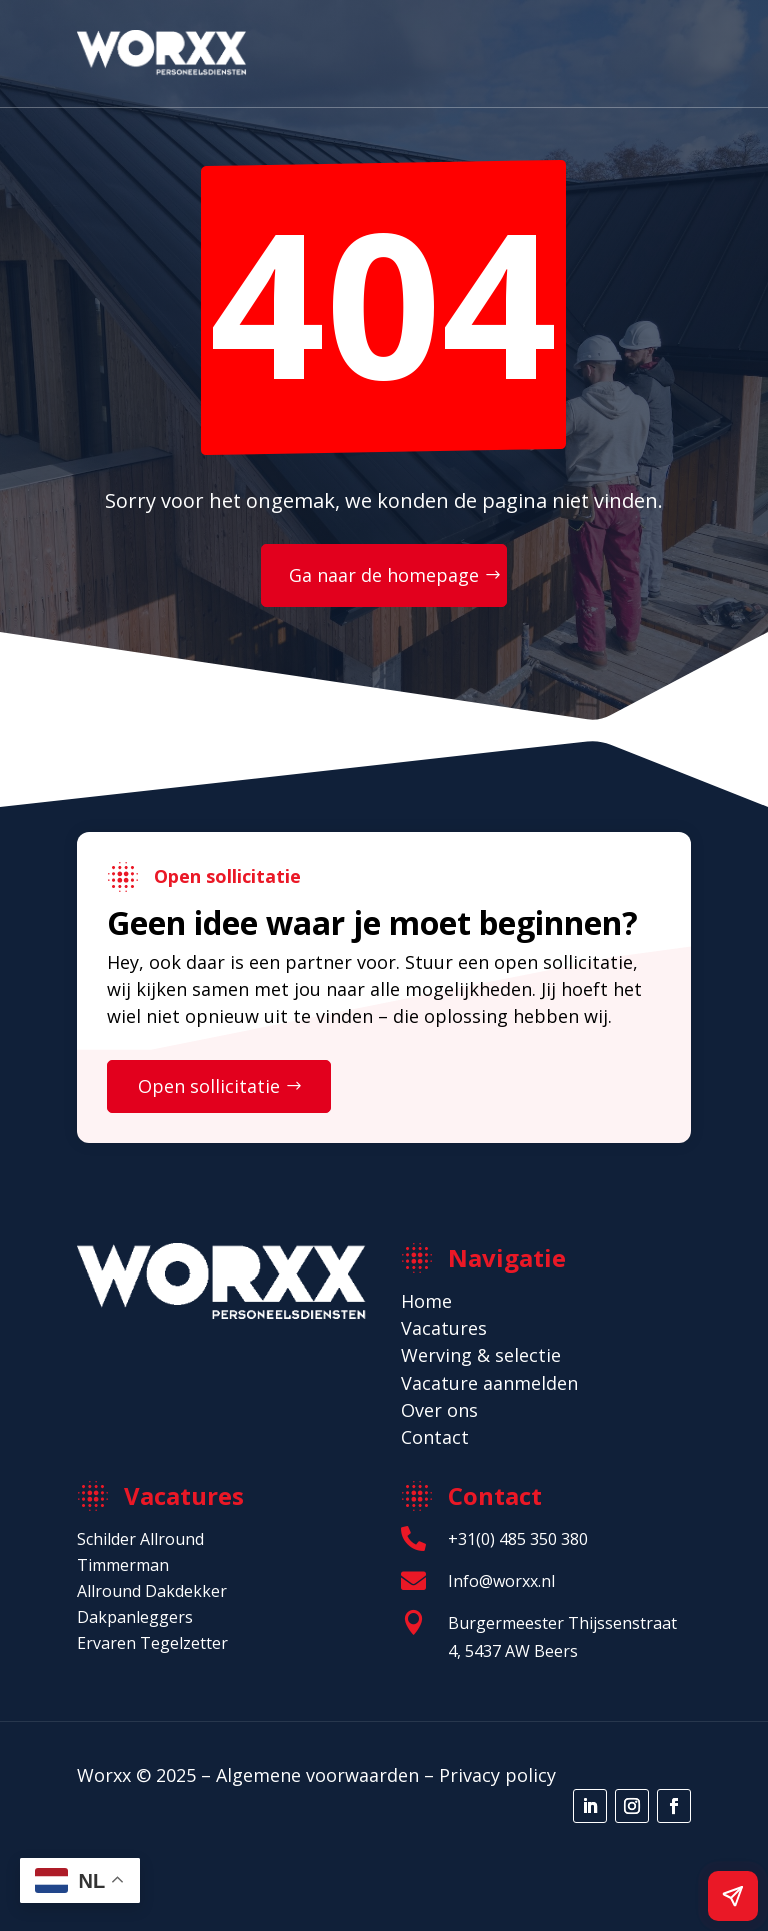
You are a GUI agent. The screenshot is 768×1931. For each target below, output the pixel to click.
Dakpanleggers (135, 1617)
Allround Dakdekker (152, 1591)
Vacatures (444, 1328)
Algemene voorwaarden (317, 1775)
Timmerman (123, 1565)
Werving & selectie (481, 1355)
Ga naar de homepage (384, 575)
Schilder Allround (140, 1539)
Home (426, 1301)
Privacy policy (497, 1775)
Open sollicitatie (209, 1086)
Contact (435, 1437)
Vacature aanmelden (489, 1383)
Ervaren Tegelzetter (152, 1643)
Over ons (439, 1410)
